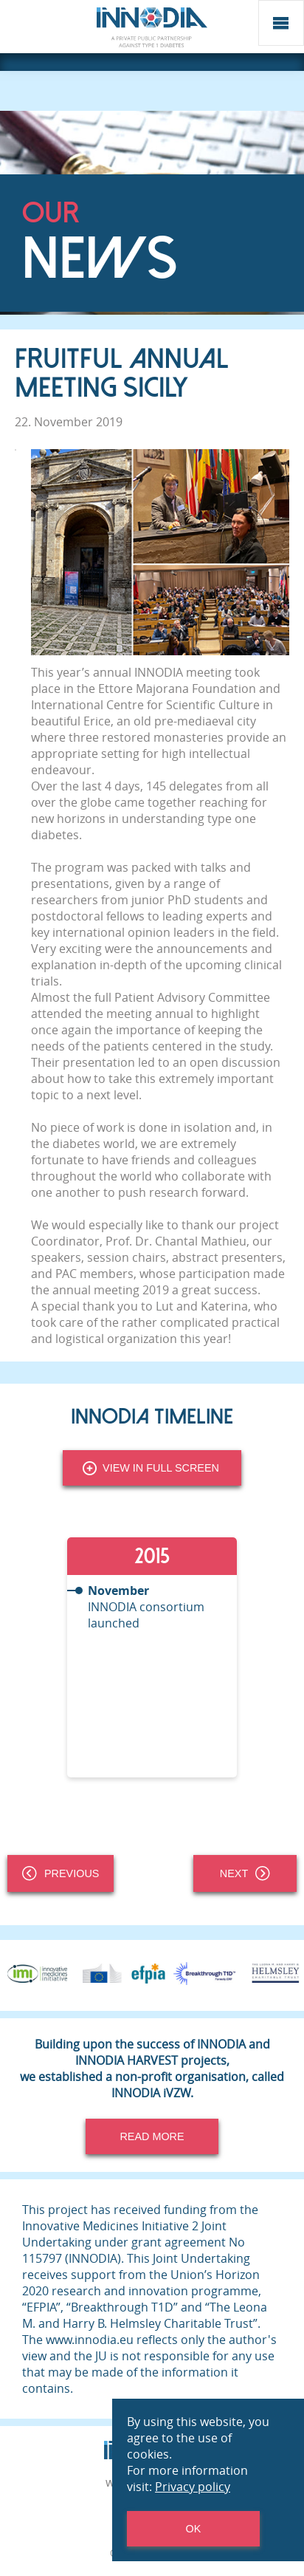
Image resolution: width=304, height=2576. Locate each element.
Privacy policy (192, 2486)
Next (245, 1873)
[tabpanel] (152, 1657)
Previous (60, 1873)
